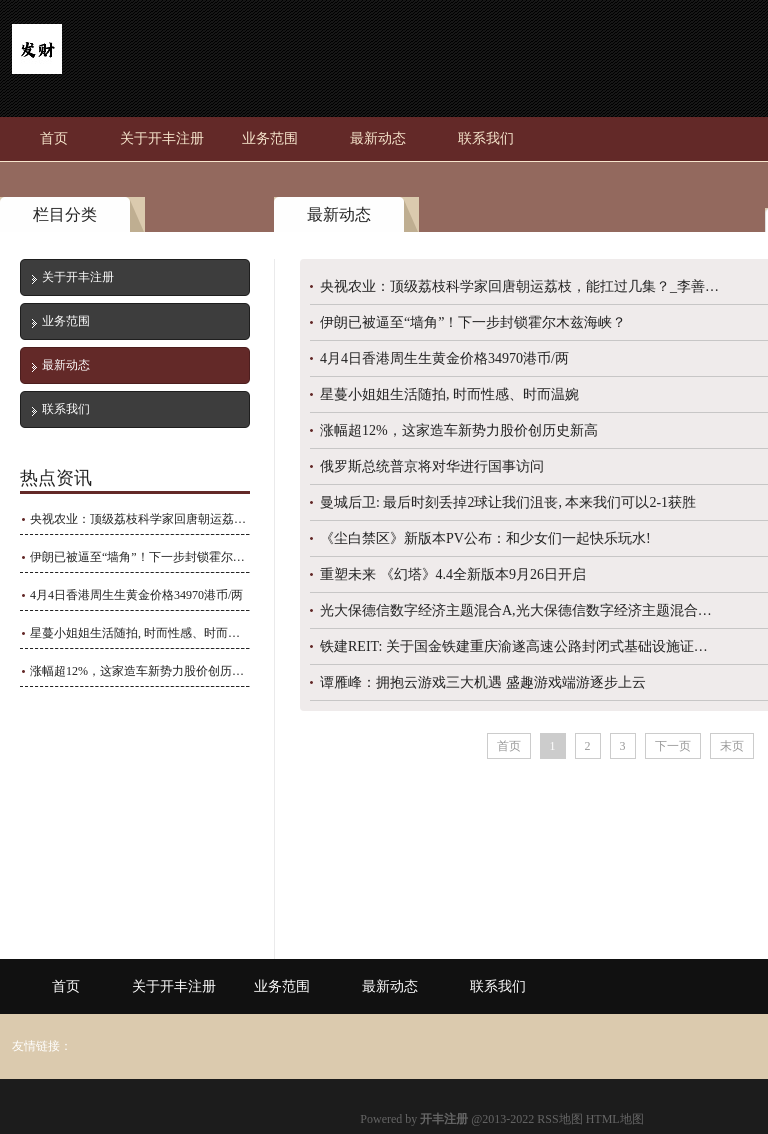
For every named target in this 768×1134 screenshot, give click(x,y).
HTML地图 (615, 1119)
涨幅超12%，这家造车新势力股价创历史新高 (139, 671)
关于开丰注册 (162, 138)
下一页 (673, 746)
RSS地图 (559, 1119)
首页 (54, 138)
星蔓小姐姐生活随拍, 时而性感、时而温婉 (139, 633)
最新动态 (378, 138)
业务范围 (270, 138)
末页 (732, 746)
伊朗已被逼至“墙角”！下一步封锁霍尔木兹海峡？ (139, 557)
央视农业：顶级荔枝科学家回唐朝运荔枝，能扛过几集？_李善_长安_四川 (139, 519)
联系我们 (486, 138)
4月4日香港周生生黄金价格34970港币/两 (136, 595)
